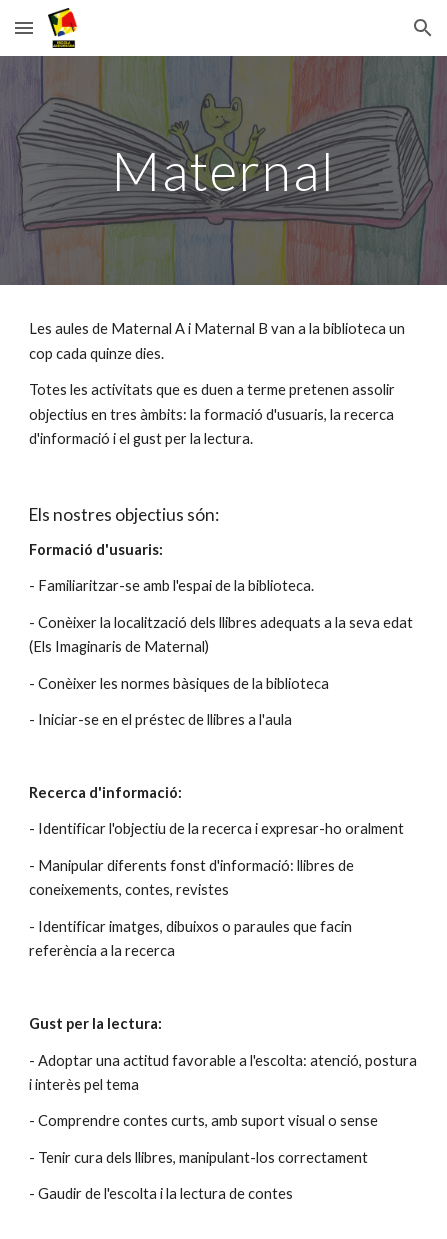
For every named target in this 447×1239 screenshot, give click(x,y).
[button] (24, 27)
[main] (223, 170)
